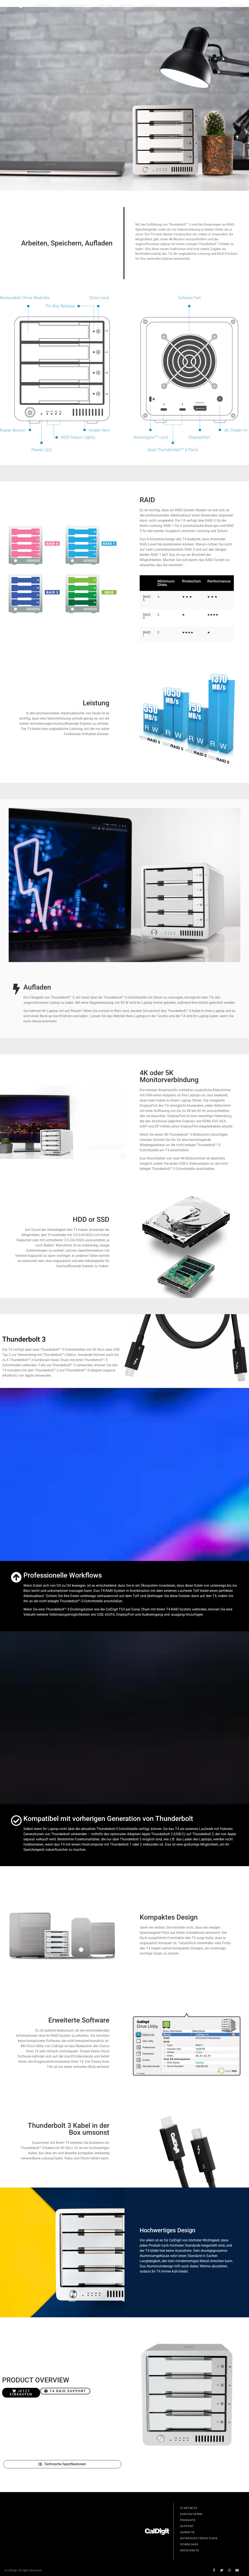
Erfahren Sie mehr (74, 5)
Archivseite (189, 2550)
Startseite (188, 2508)
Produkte (43, 5)
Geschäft (149, 5)
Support (126, 5)
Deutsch (237, 5)
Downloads (189, 2544)
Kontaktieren (191, 2514)
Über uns (104, 5)
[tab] (62, 2464)
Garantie (187, 2532)
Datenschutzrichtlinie (199, 2538)
